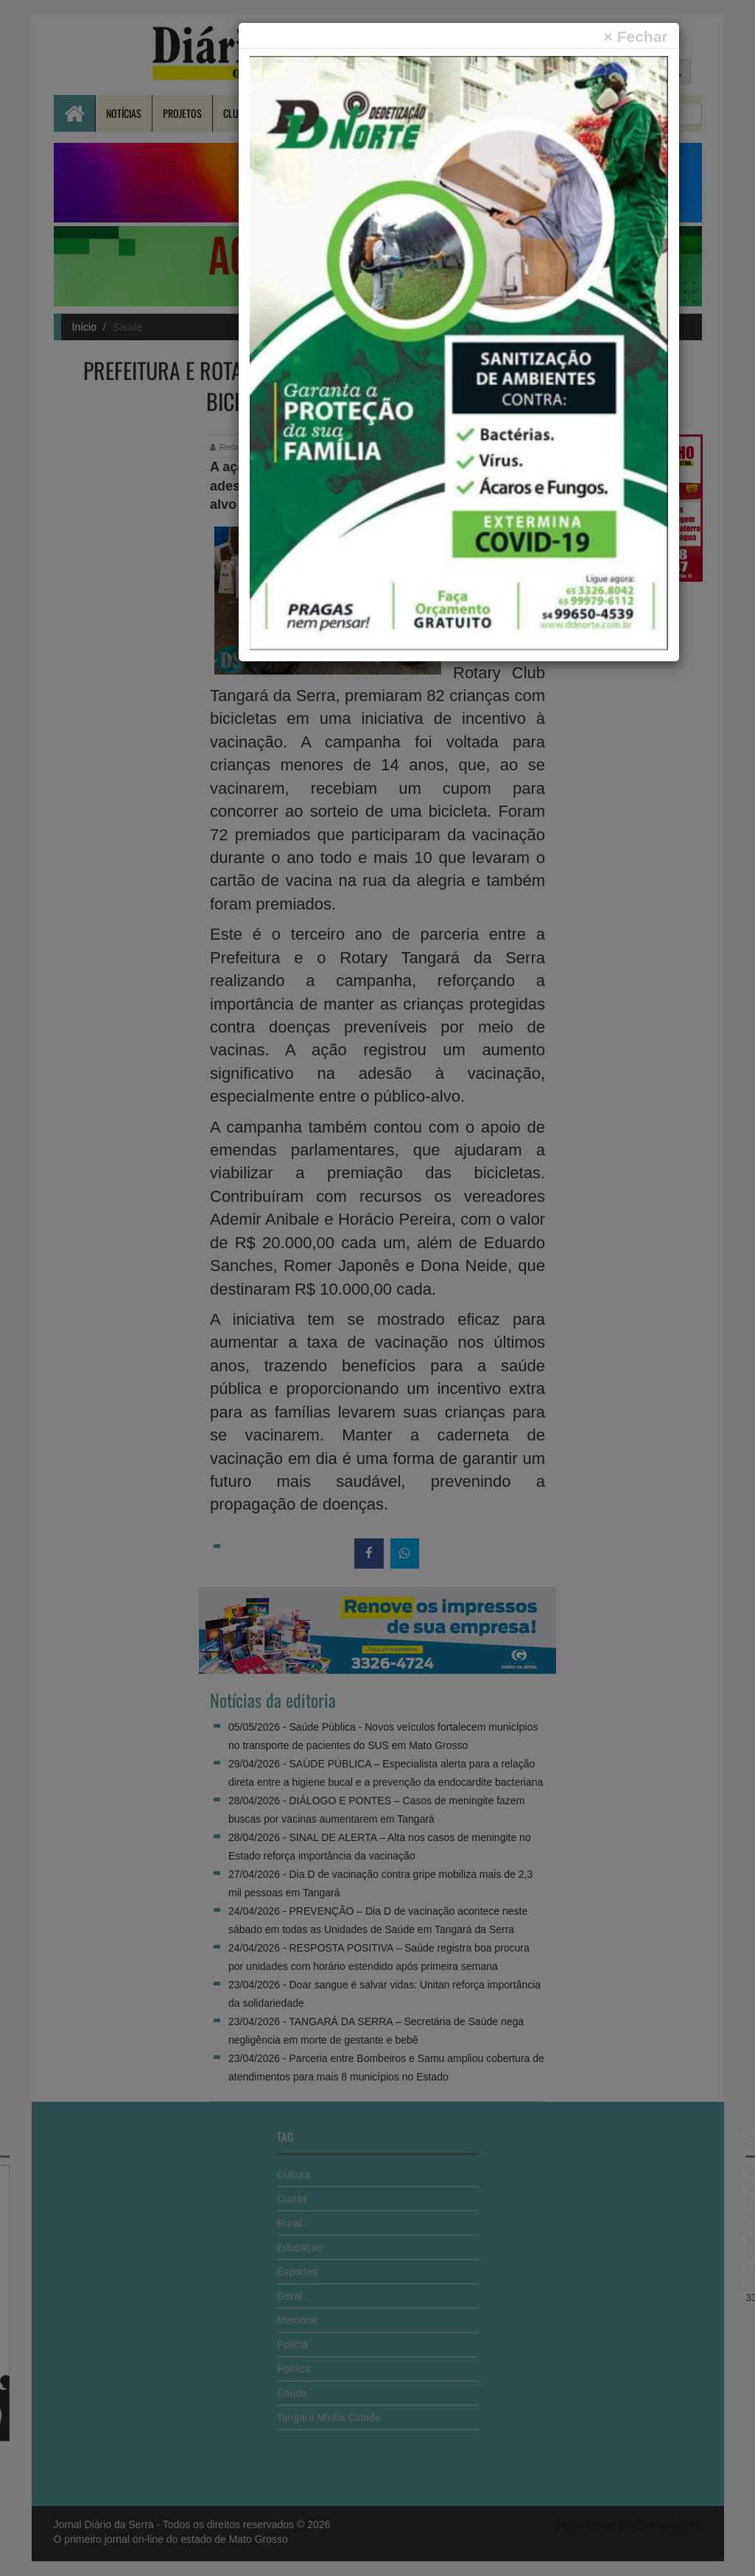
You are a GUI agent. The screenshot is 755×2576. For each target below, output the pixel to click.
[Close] (636, 36)
